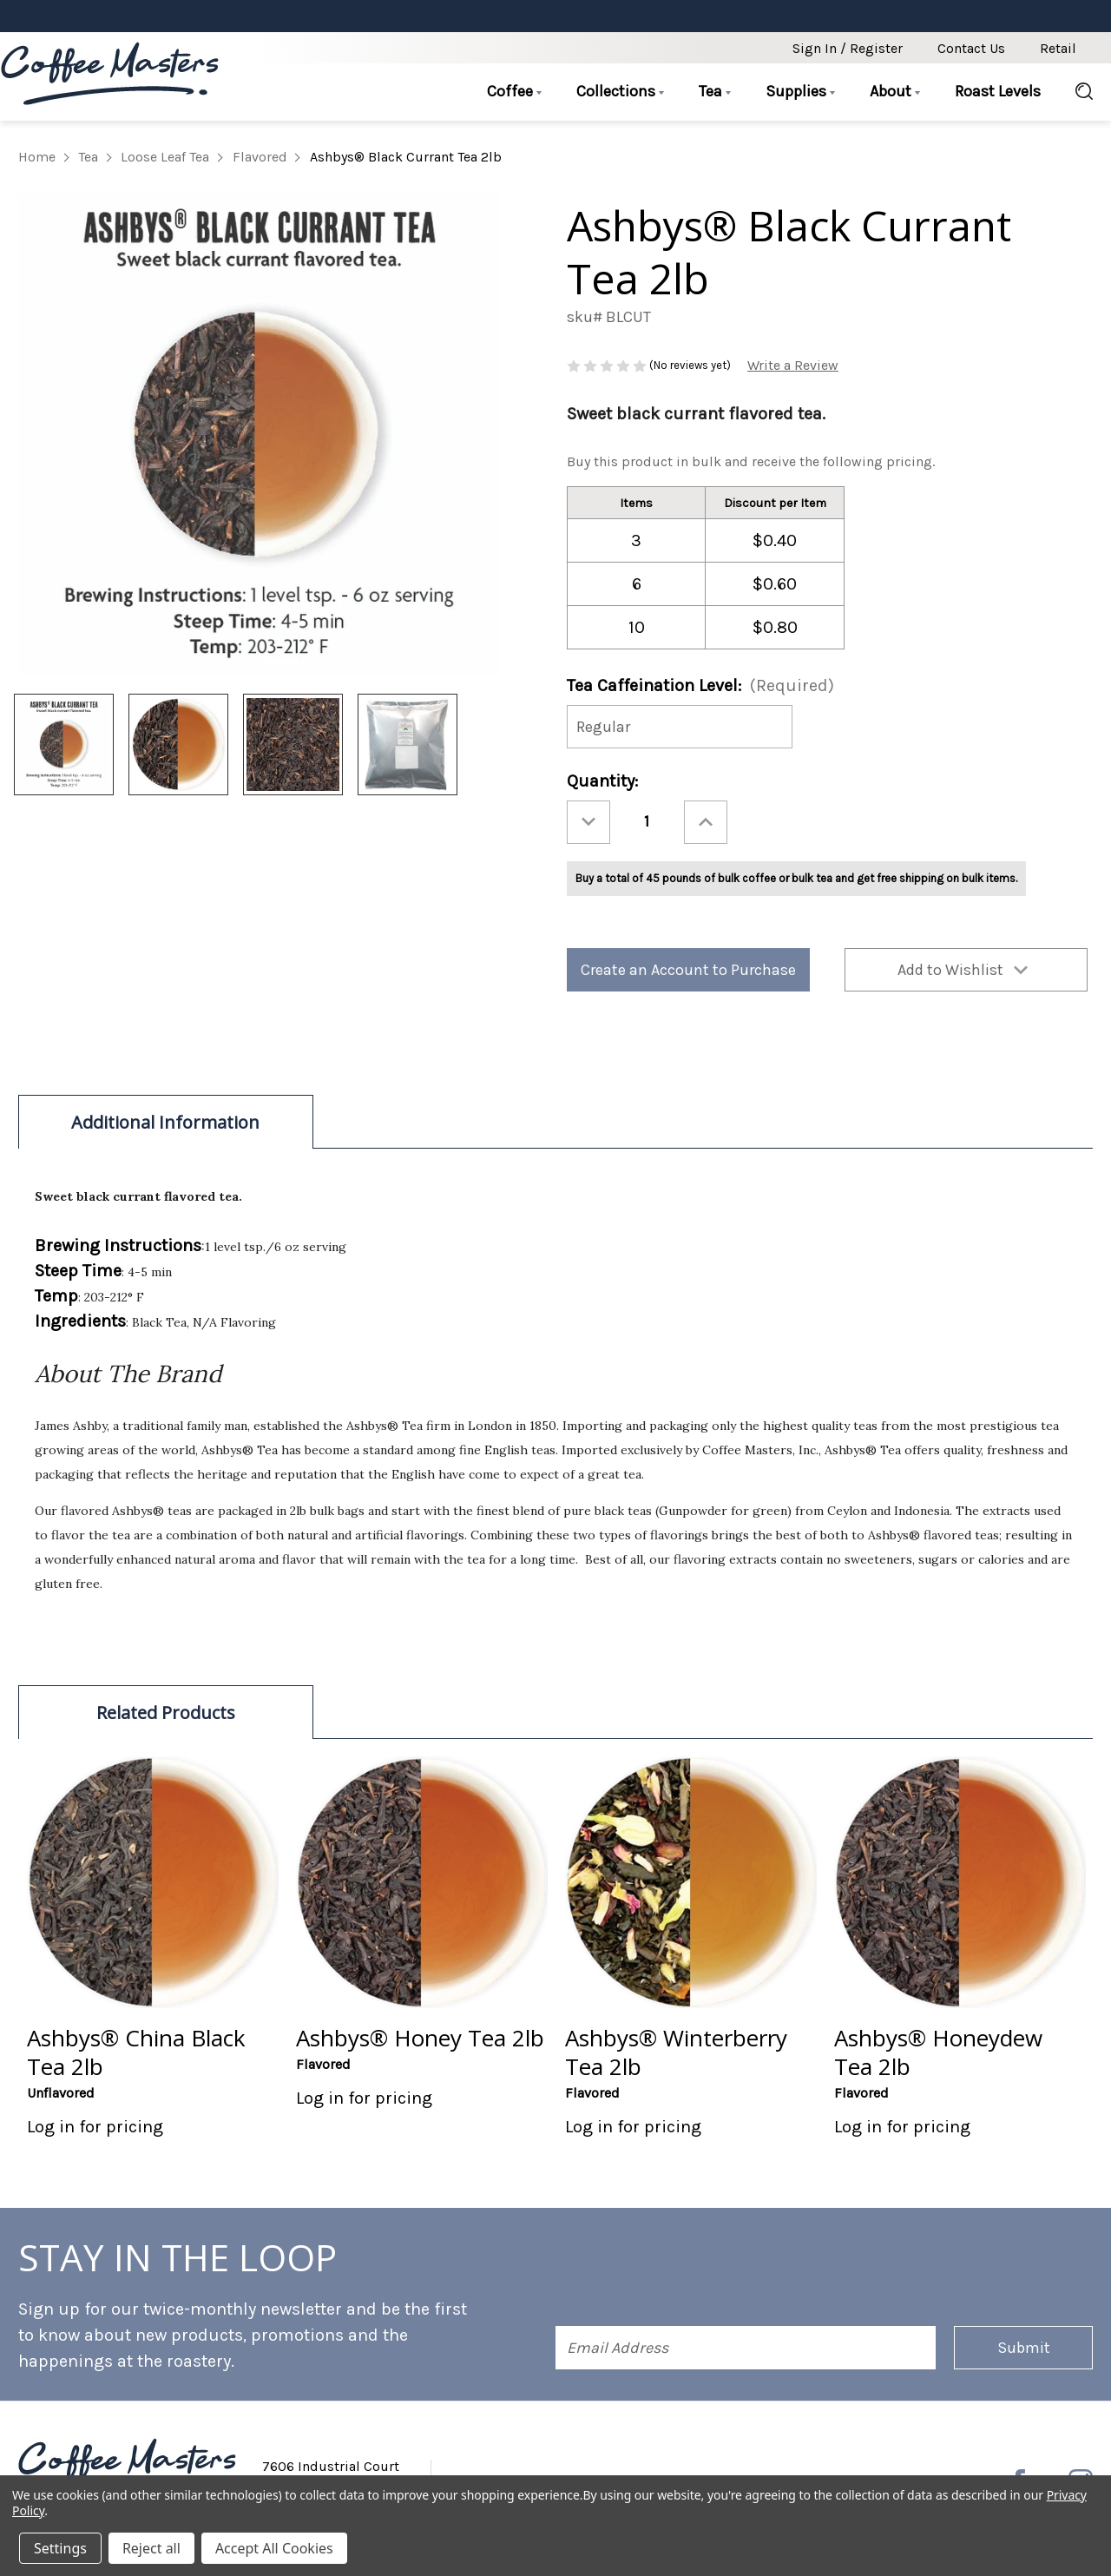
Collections (620, 91)
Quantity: (602, 781)
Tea (715, 91)
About (895, 91)
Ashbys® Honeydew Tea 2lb (938, 2052)
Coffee (514, 91)
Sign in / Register (847, 48)
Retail (1058, 48)
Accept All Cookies (274, 2548)
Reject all (151, 2548)
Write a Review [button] (792, 365)
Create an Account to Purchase (688, 969)
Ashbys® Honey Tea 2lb (420, 2038)
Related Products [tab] (165, 1712)
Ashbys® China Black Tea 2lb (136, 2052)
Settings (60, 2548)
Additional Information (165, 1122)
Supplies (800, 91)
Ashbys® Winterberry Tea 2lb (676, 2052)
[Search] (1075, 92)
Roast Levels (998, 91)
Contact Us (971, 48)
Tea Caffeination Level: (700, 685)
